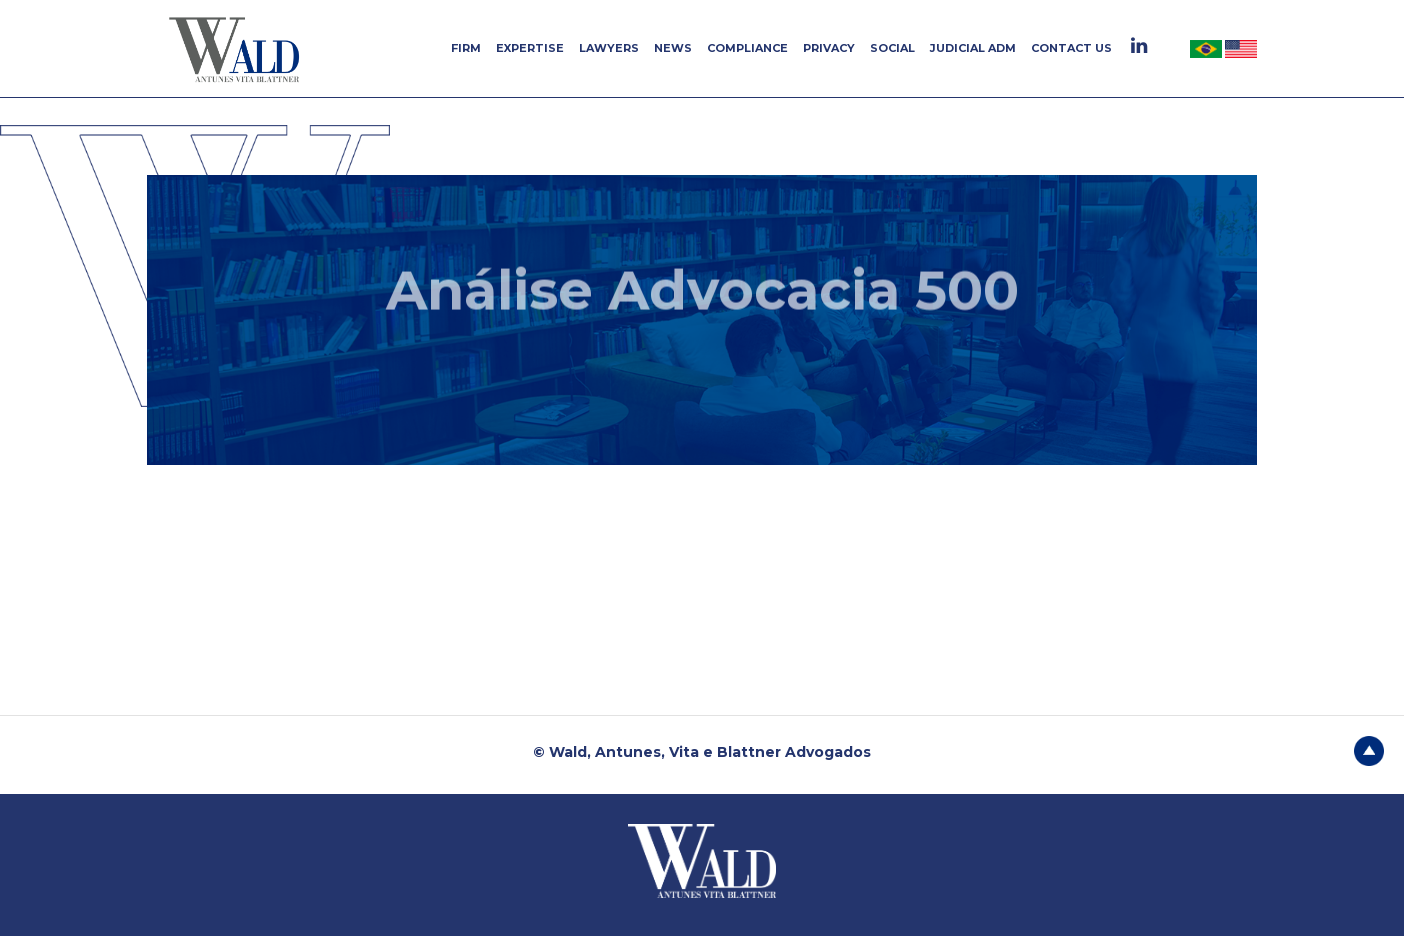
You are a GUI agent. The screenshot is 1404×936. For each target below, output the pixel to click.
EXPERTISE (530, 48)
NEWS (673, 48)
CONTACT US (1071, 48)
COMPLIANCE (747, 48)
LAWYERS (609, 48)
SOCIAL (892, 48)
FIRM (466, 48)
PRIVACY (829, 48)
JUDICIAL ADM (973, 48)
